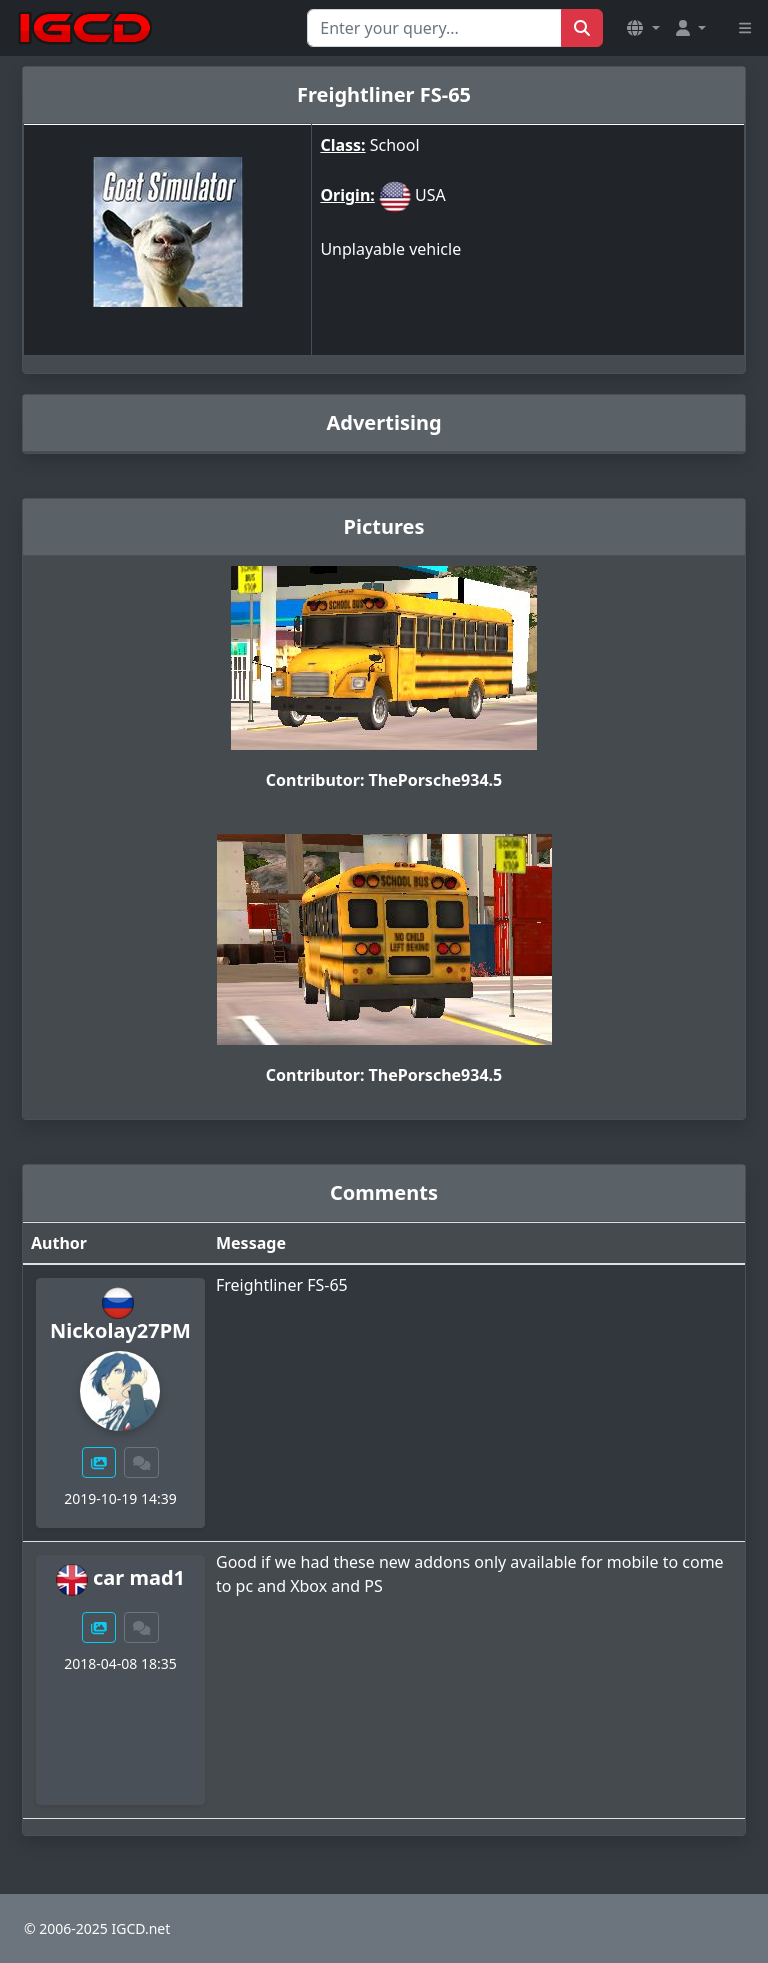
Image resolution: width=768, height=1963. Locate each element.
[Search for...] (434, 28)
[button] (643, 28)
